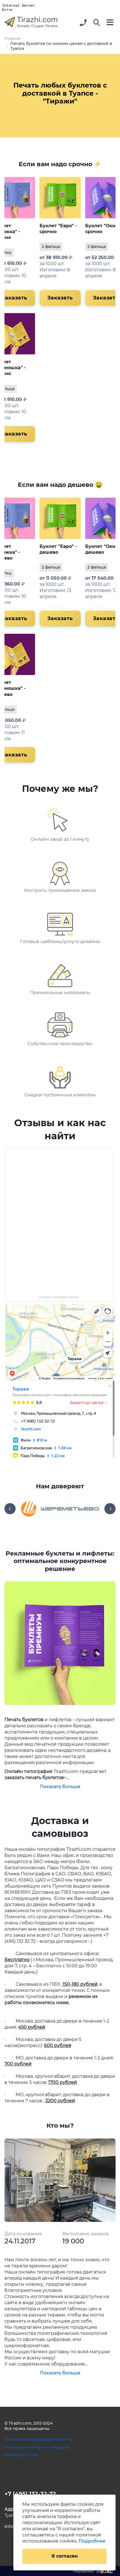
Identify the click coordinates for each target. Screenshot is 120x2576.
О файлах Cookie (21, 2455)
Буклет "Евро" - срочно (58, 228)
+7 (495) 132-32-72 (30, 2493)
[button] (96, 22)
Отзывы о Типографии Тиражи (59, 1297)
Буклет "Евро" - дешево (58, 549)
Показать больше (60, 1786)
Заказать (60, 298)
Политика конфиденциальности (38, 2439)
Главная (12, 38)
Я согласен (65, 2556)
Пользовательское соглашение (37, 2447)
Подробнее (92, 2541)
